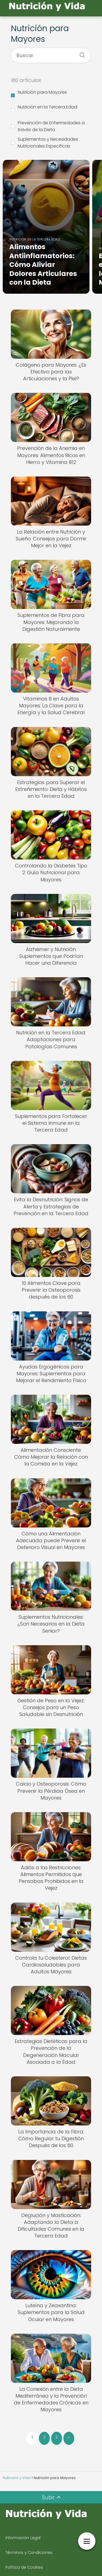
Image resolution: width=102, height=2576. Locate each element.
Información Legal (23, 2537)
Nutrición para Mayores (39, 93)
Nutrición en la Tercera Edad (44, 108)
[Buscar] (80, 53)
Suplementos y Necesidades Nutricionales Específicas (44, 142)
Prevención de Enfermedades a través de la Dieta (48, 126)
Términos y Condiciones (28, 2552)
